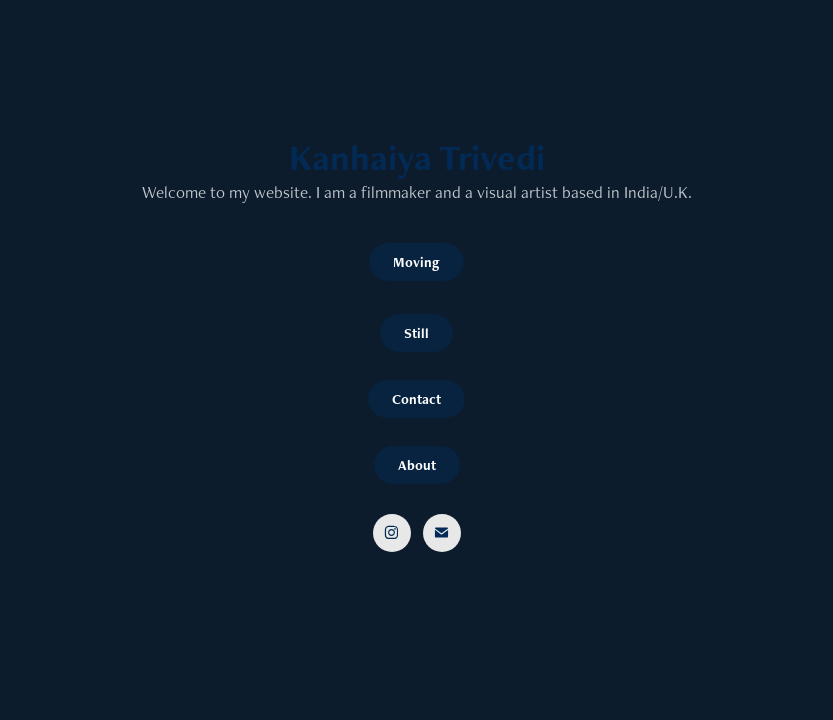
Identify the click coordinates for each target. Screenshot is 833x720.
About (417, 465)
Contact (416, 399)
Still (416, 333)
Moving (416, 262)
